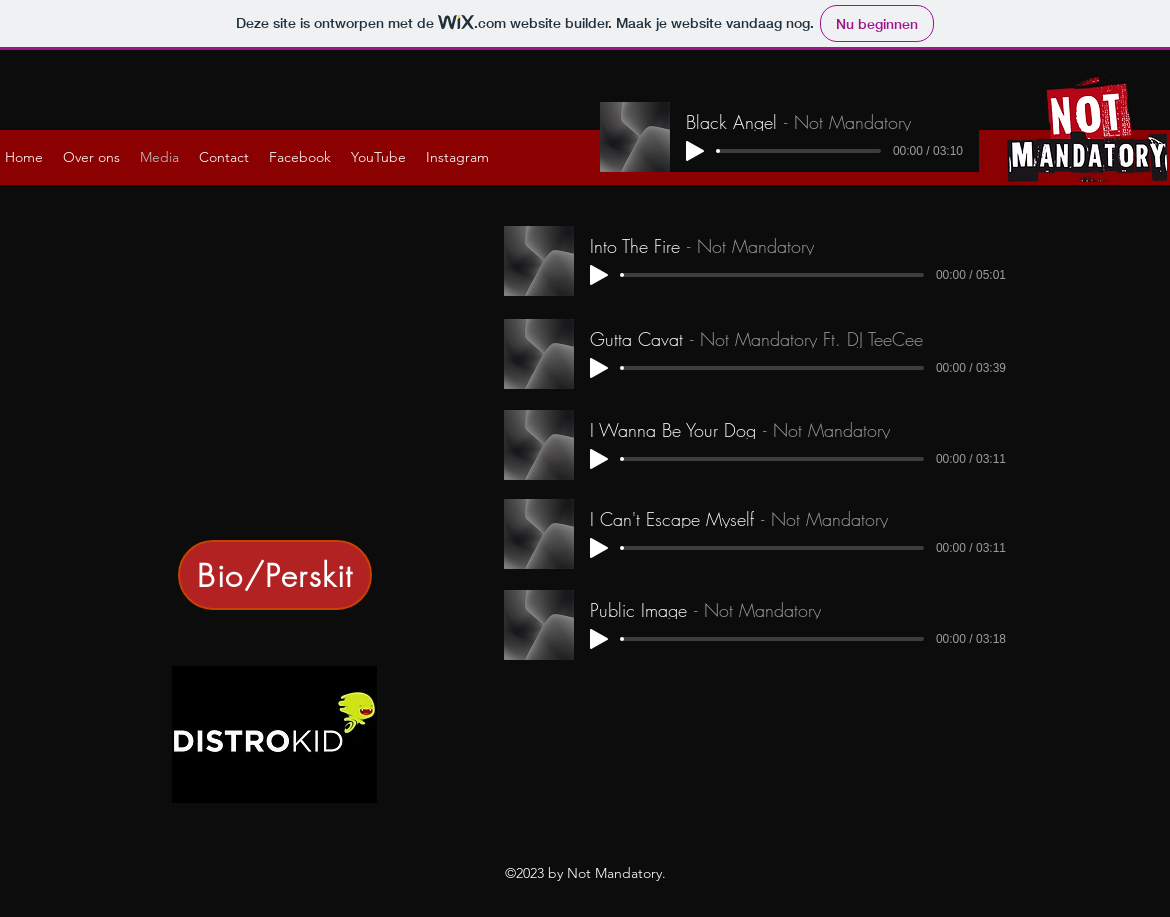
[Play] (695, 151)
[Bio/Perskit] (275, 575)
